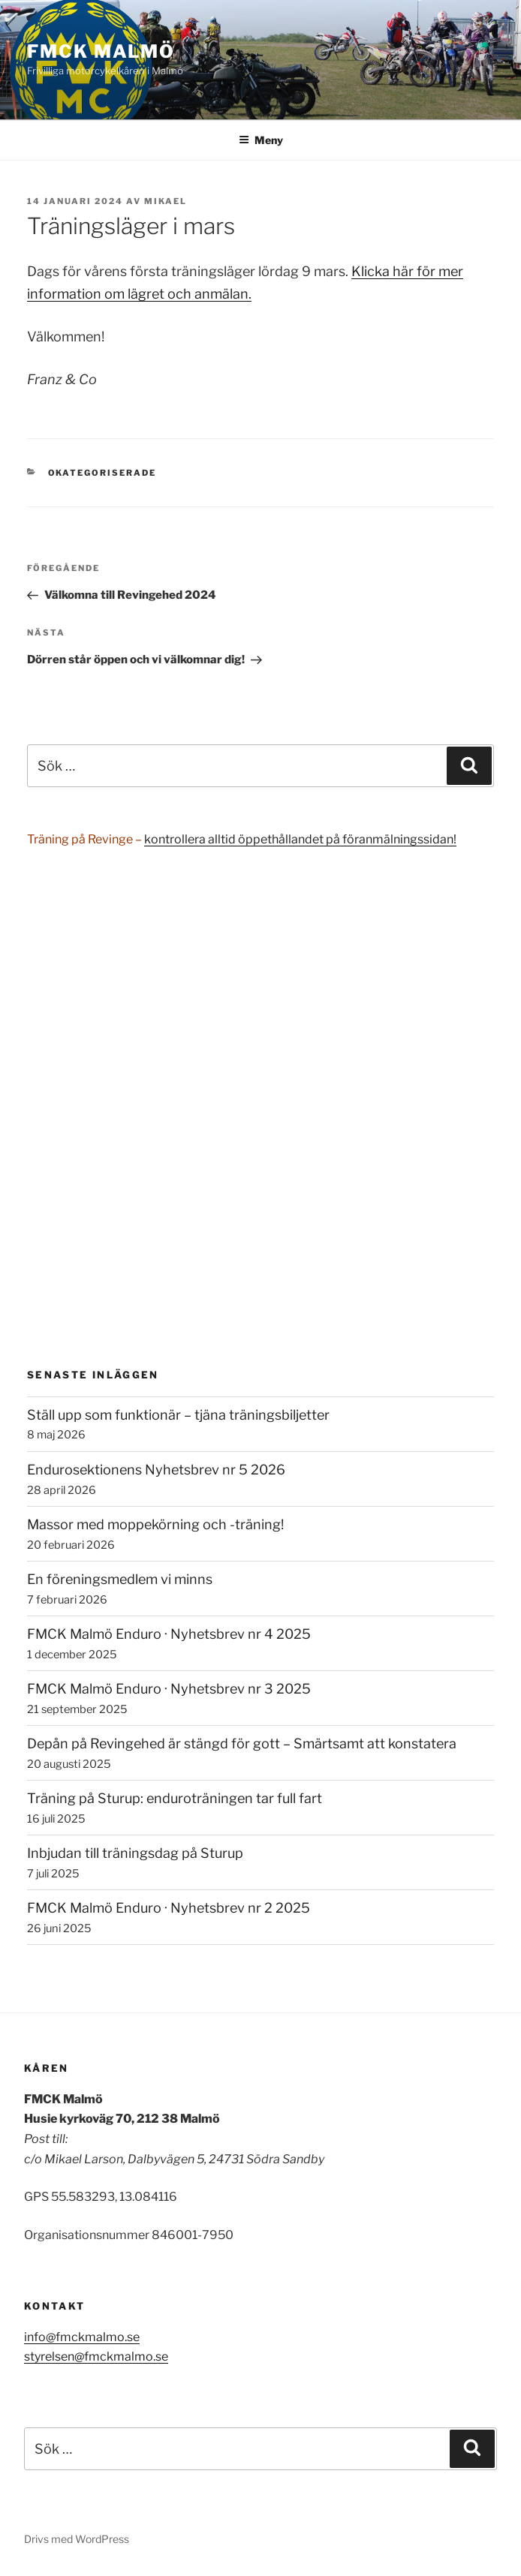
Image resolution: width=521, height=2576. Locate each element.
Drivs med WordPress (76, 2538)
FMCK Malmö (101, 51)
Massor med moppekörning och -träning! (155, 1524)
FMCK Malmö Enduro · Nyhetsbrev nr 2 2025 (168, 1908)
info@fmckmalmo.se (82, 2337)
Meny (261, 140)
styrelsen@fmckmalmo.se (96, 2356)
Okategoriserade (102, 472)
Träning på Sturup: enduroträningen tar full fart (174, 1798)
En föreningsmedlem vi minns (119, 1579)
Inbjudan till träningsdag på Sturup (135, 1853)
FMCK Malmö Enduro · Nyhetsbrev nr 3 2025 (169, 1689)
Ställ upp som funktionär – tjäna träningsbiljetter (178, 1415)
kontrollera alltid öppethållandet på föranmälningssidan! (300, 839)
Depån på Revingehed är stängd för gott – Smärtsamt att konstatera (241, 1743)
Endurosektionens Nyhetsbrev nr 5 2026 (156, 1469)
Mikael (165, 201)
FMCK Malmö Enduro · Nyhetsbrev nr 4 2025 (169, 1634)
